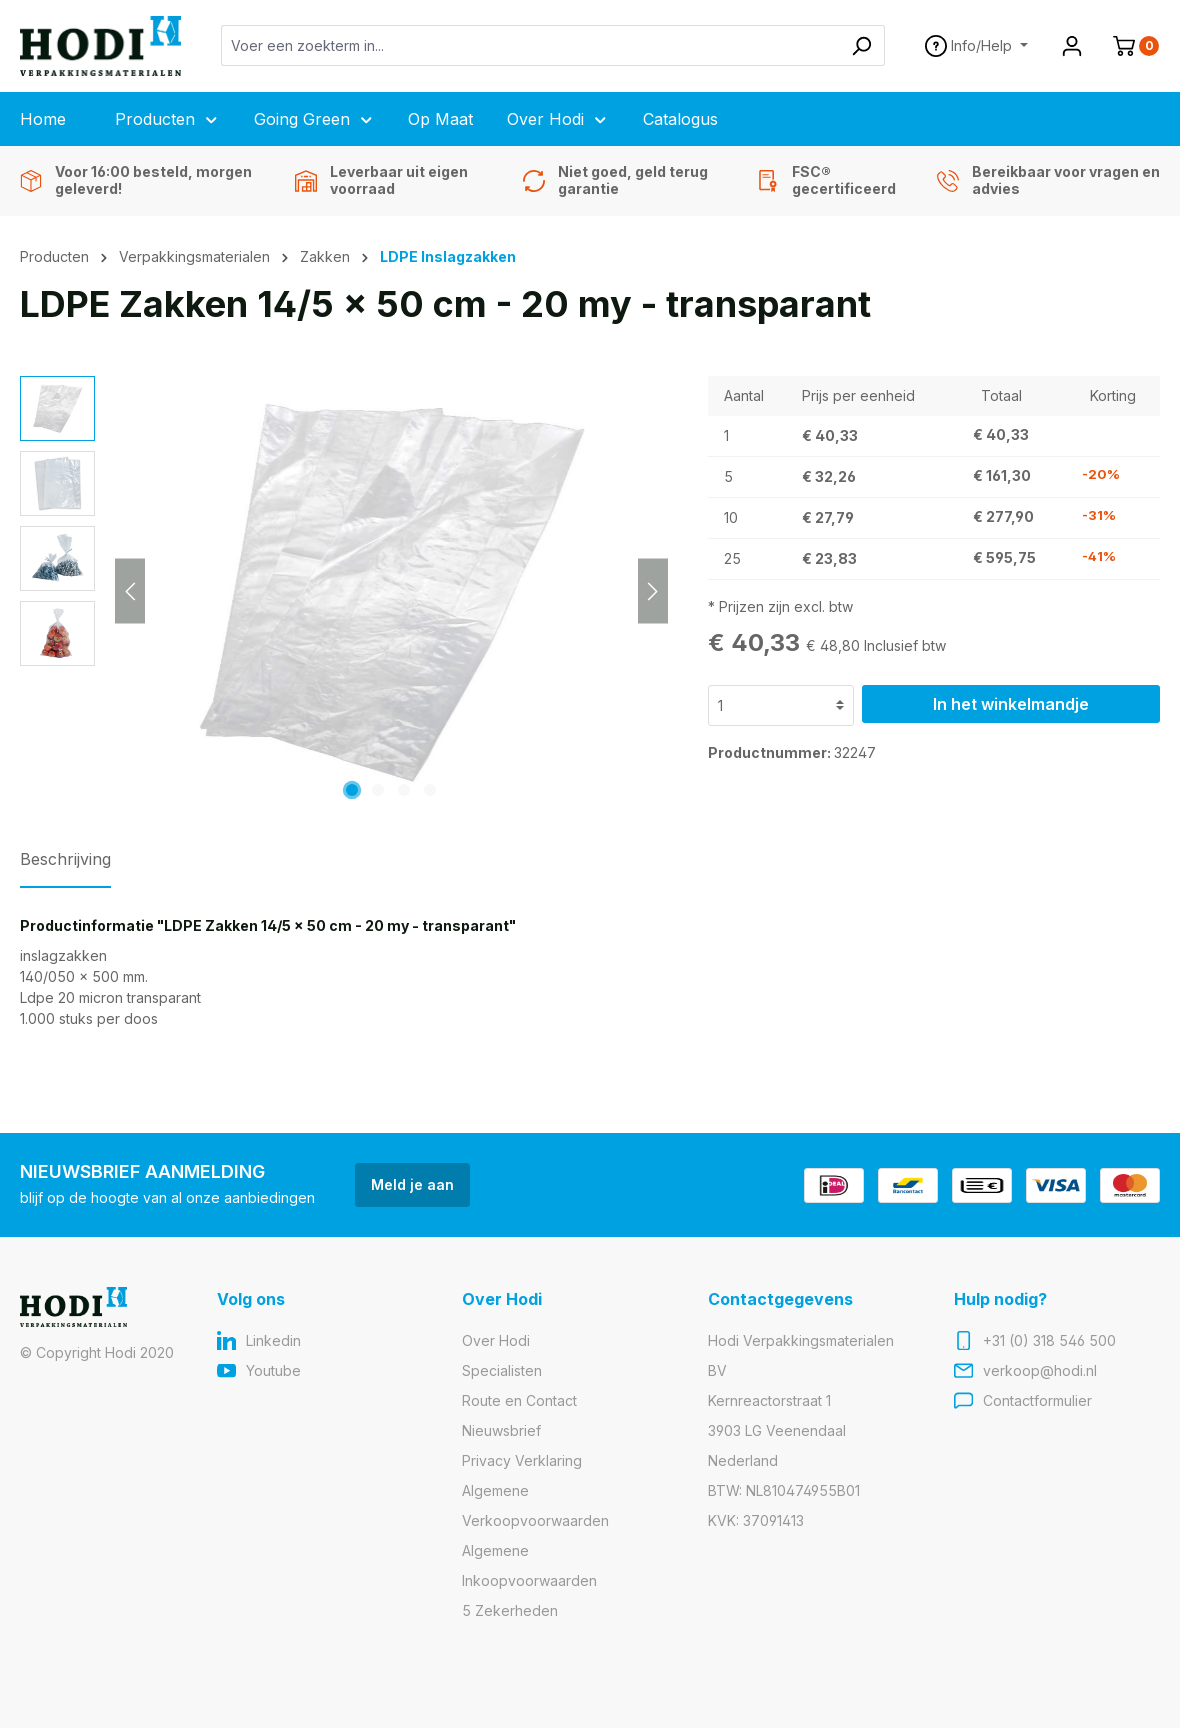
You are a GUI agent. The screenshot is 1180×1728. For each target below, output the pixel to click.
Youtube (273, 1370)
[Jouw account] (1072, 46)
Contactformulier (1037, 1400)
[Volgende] (653, 590)
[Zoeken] (861, 45)
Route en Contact (519, 1400)
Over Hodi (496, 1340)
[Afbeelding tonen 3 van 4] (404, 790)
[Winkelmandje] (1128, 46)
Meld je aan (412, 1184)
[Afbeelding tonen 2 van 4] (378, 790)
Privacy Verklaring (522, 1460)
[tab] (65, 865)
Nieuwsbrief (501, 1430)
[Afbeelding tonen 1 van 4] (352, 790)
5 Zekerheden (510, 1610)
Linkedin (273, 1340)
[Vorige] (130, 590)
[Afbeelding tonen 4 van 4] (430, 790)
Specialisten (502, 1370)
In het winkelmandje (1011, 704)
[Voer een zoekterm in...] (530, 45)
